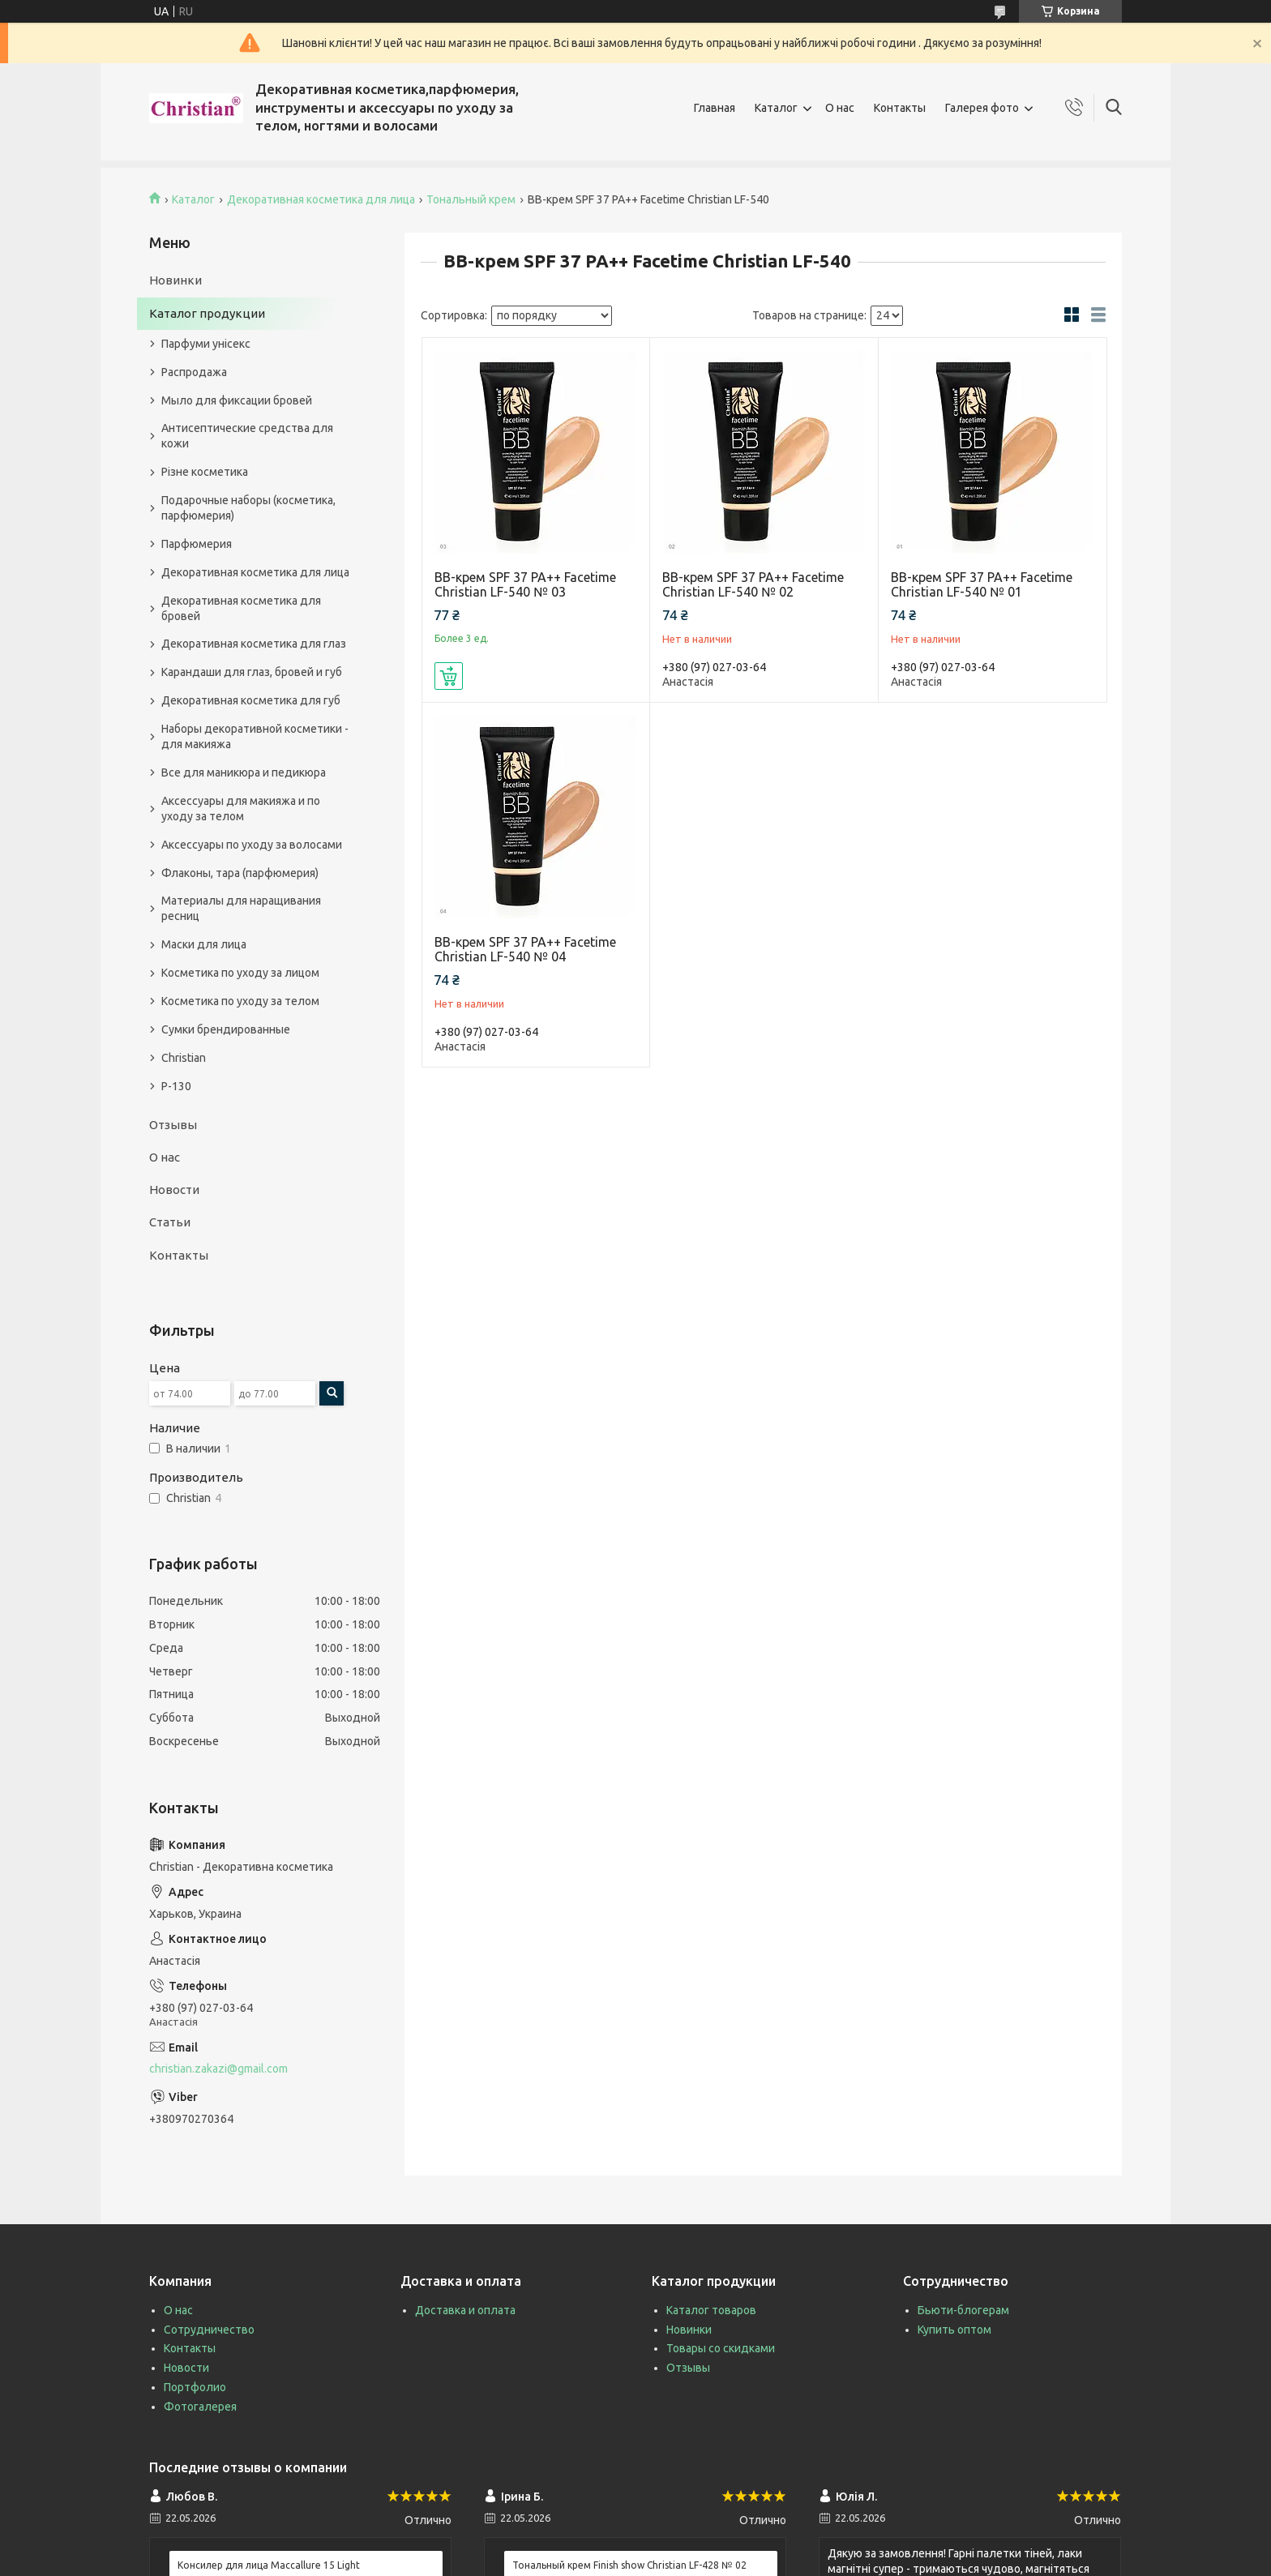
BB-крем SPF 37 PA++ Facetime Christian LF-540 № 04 (525, 949)
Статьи (169, 1222)
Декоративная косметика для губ (250, 700)
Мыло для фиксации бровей (236, 400)
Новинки (175, 280)
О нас (839, 107)
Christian (183, 1057)
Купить (448, 676)
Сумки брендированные (225, 1029)
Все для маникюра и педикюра (243, 772)
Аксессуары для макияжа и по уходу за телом (240, 808)
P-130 (176, 1086)
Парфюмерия (196, 543)
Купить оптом (954, 2329)
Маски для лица (203, 944)
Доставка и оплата (465, 2310)
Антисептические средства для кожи (247, 435)
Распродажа (194, 372)
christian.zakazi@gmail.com (218, 2068)
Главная (714, 107)
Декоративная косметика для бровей (241, 608)
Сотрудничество (209, 2329)
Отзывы (173, 1125)
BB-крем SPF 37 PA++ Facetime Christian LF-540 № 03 (525, 584)
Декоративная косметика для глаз (253, 643)
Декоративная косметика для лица (321, 199)
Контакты (900, 107)
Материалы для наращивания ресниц (241, 908)
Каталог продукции (207, 313)
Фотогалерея (200, 2406)
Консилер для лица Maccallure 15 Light (269, 2565)
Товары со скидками (720, 2348)
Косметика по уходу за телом (240, 1001)
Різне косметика (204, 471)
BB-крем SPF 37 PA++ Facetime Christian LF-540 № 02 (753, 584)
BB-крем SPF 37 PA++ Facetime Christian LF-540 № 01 (981, 584)
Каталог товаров (711, 2310)
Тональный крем (471, 199)
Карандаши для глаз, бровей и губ (251, 671)
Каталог (776, 107)
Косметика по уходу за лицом (240, 972)
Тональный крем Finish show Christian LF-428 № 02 (629, 2565)
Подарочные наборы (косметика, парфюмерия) (248, 508)
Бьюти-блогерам (963, 2310)
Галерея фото (982, 107)
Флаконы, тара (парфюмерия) (240, 873)
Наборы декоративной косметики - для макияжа (255, 736)
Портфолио (195, 2387)
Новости (174, 1189)
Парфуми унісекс (205, 343)
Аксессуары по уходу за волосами (251, 844)
